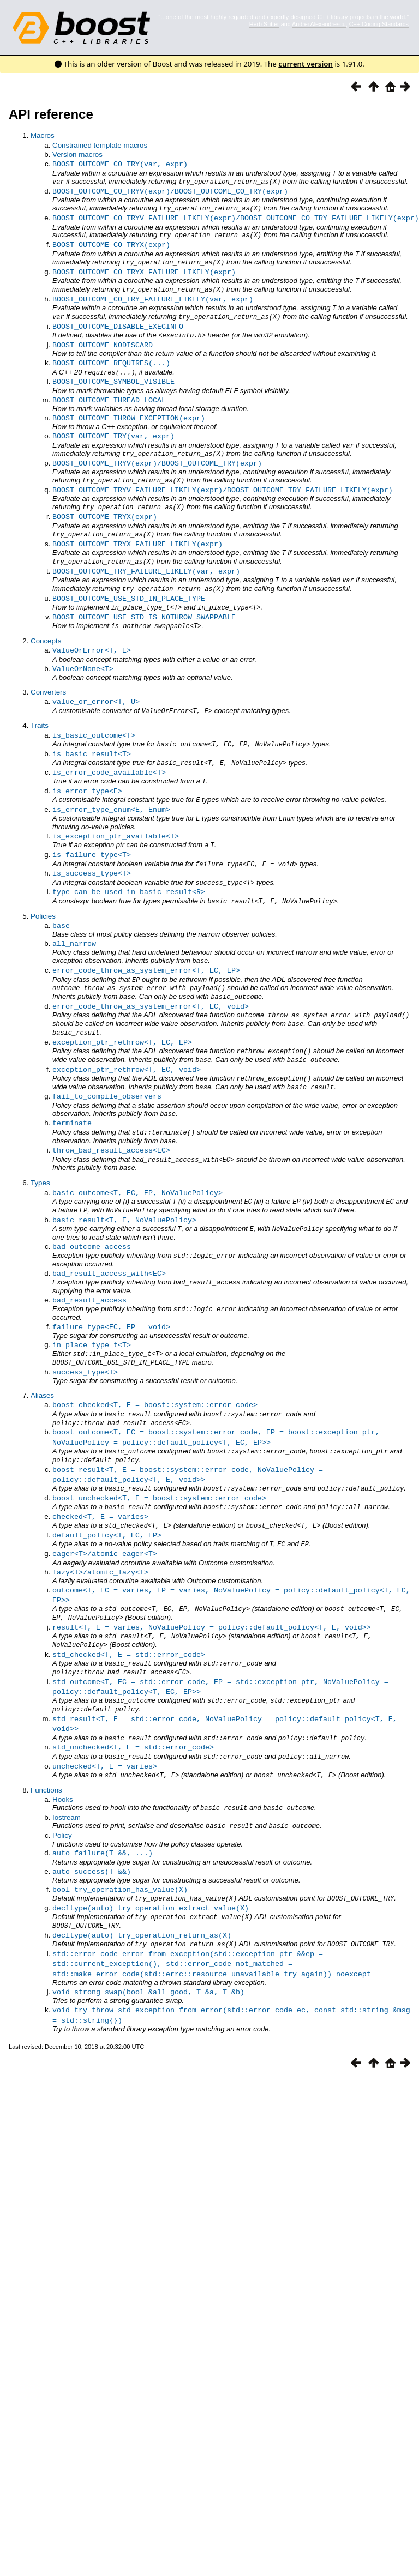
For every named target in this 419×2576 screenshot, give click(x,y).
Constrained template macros (99, 145)
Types (40, 1137)
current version (305, 64)
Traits (40, 701)
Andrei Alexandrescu (319, 24)
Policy (62, 1761)
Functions (46, 1716)
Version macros (77, 154)
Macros (43, 135)
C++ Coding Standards (379, 24)
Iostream (66, 1743)
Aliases (42, 1341)
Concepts (46, 619)
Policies (43, 882)
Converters (48, 669)
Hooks (62, 1726)
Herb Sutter (264, 24)
